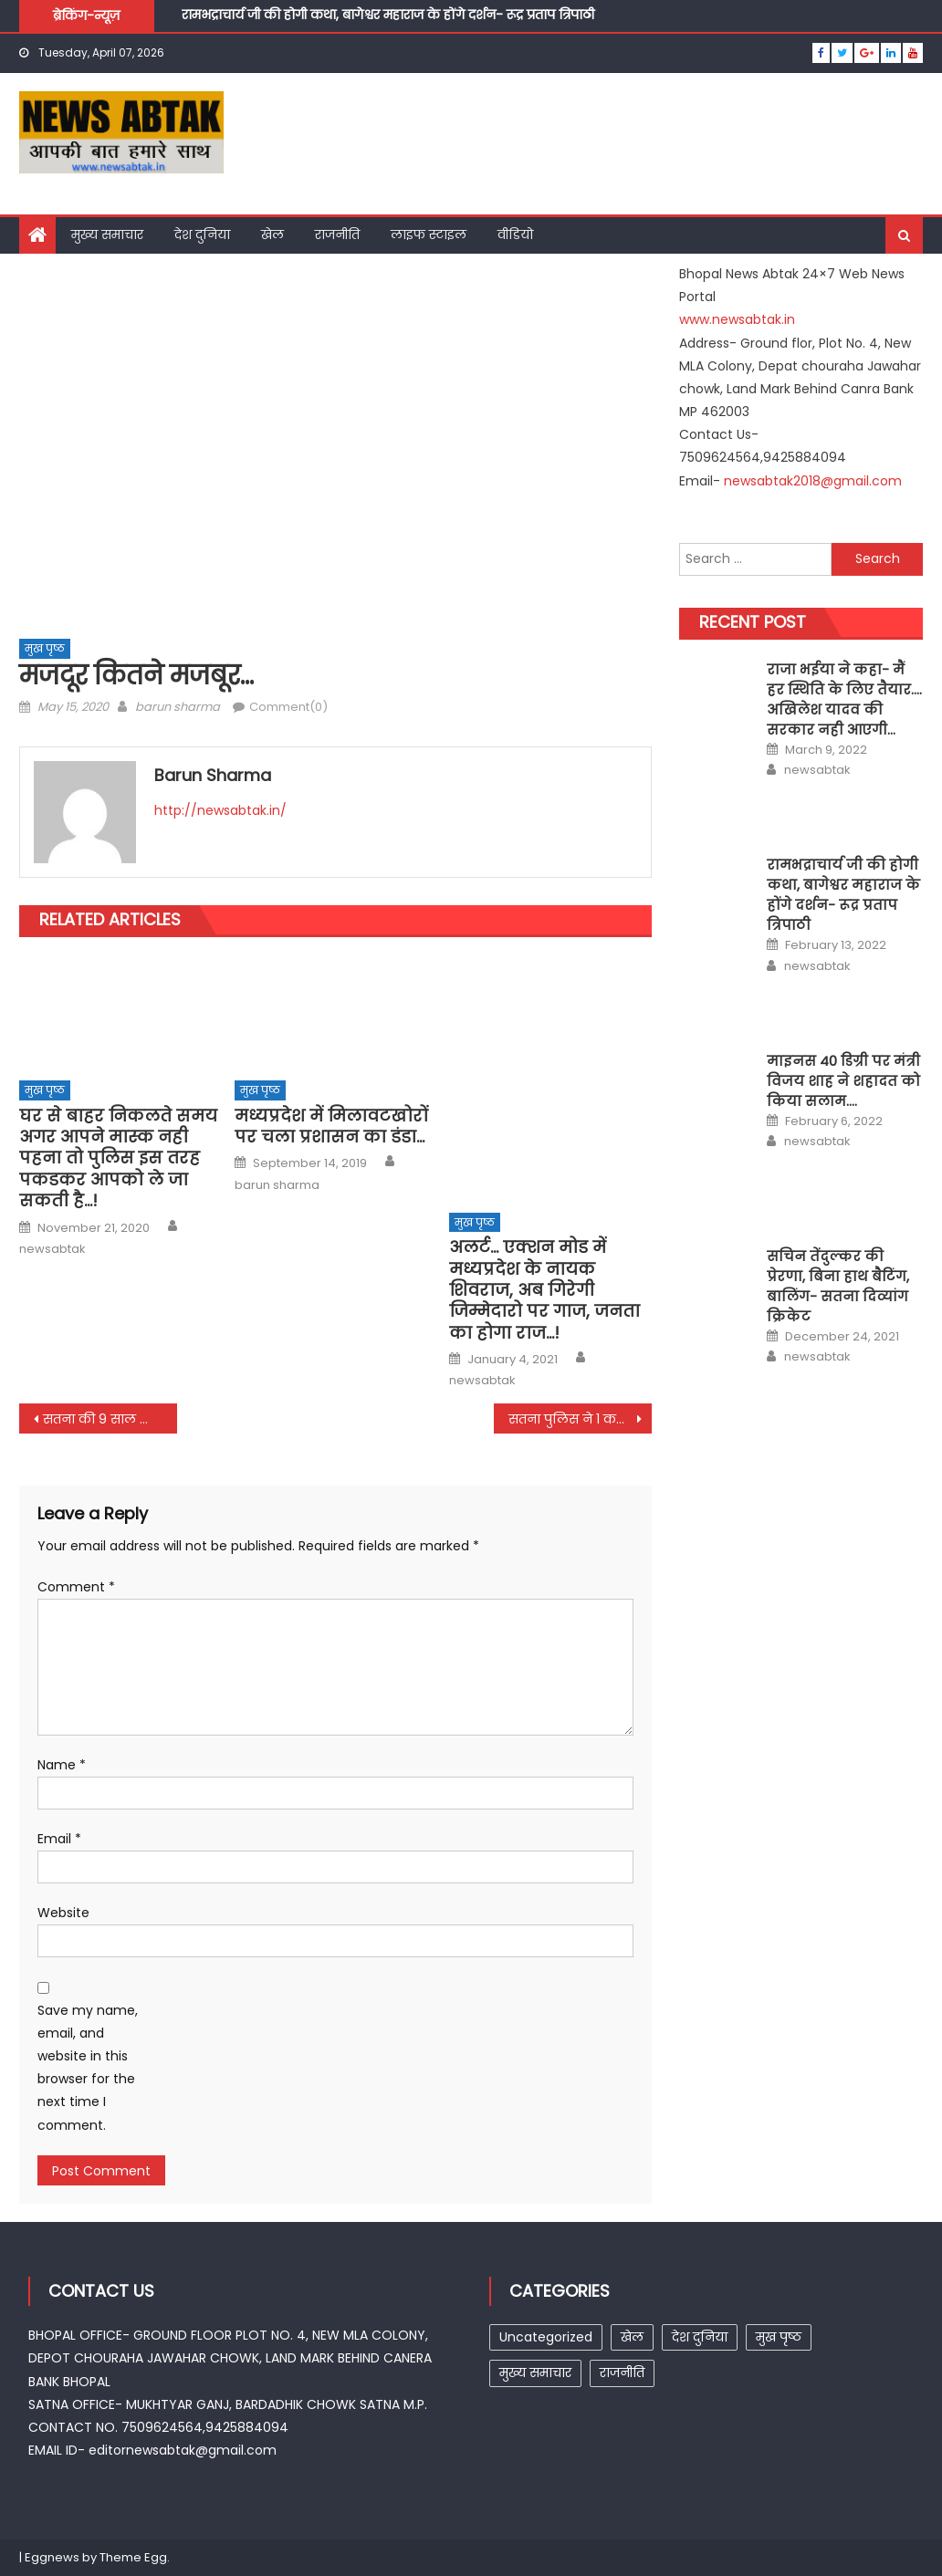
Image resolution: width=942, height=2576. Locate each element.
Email (59, 1839)
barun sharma (177, 706)
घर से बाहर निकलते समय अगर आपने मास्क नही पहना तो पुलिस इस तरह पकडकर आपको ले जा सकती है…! (118, 1158)
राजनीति (337, 234)
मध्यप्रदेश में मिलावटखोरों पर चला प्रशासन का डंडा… (331, 1126)
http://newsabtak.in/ (220, 810)
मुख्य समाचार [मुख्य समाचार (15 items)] (535, 2372)
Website (63, 1912)
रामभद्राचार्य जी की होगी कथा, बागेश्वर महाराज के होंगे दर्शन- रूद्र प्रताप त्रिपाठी (388, 17)
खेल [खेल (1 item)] (632, 2337)
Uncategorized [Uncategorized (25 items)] (545, 2337)
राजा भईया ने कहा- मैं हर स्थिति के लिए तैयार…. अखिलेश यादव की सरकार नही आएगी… (844, 699)
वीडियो (515, 234)
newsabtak (52, 1249)
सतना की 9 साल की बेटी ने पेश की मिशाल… (110, 1419)
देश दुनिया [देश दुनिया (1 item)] (699, 2337)
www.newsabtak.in (737, 319)
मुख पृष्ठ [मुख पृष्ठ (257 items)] (778, 2337)
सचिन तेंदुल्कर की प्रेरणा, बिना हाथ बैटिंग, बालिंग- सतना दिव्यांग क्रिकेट (838, 1286)
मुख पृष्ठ (45, 648)
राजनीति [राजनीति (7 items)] (622, 2372)
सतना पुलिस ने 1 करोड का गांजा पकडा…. (580, 1419)
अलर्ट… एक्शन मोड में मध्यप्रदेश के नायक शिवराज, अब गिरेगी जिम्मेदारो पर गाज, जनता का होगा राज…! (544, 1289)
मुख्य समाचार (107, 234)
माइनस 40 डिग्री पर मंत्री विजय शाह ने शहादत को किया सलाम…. (843, 1081)
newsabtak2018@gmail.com (813, 481)
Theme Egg (133, 2557)
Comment (76, 1587)
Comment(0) (288, 706)
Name (61, 1765)
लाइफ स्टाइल (428, 234)
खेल (272, 234)
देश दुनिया (202, 234)
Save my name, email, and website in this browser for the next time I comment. (87, 2067)
